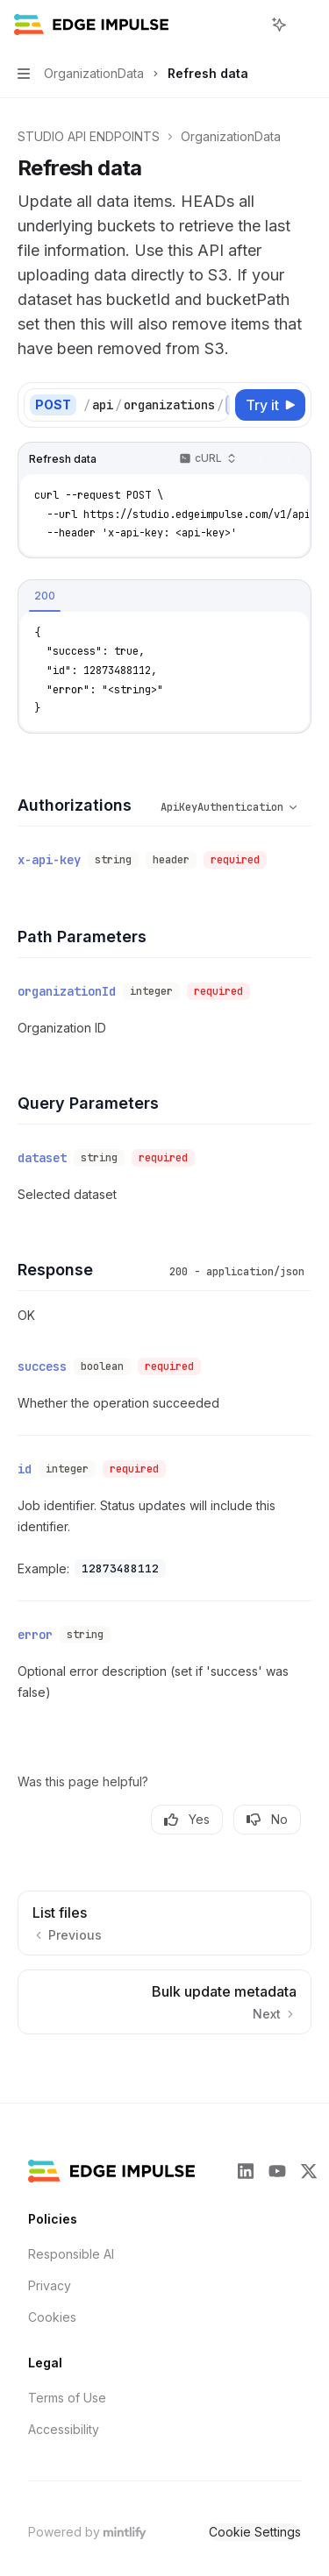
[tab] (45, 596)
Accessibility (63, 2408)
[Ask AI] (288, 459)
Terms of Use (67, 2376)
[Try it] (270, 405)
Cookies (52, 2296)
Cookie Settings (255, 2510)
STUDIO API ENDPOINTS (89, 136)
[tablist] (131, 597)
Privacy (49, 2264)
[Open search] (246, 25)
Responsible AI (71, 2232)
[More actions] (306, 24)
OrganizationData (231, 136)
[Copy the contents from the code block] (260, 459)
